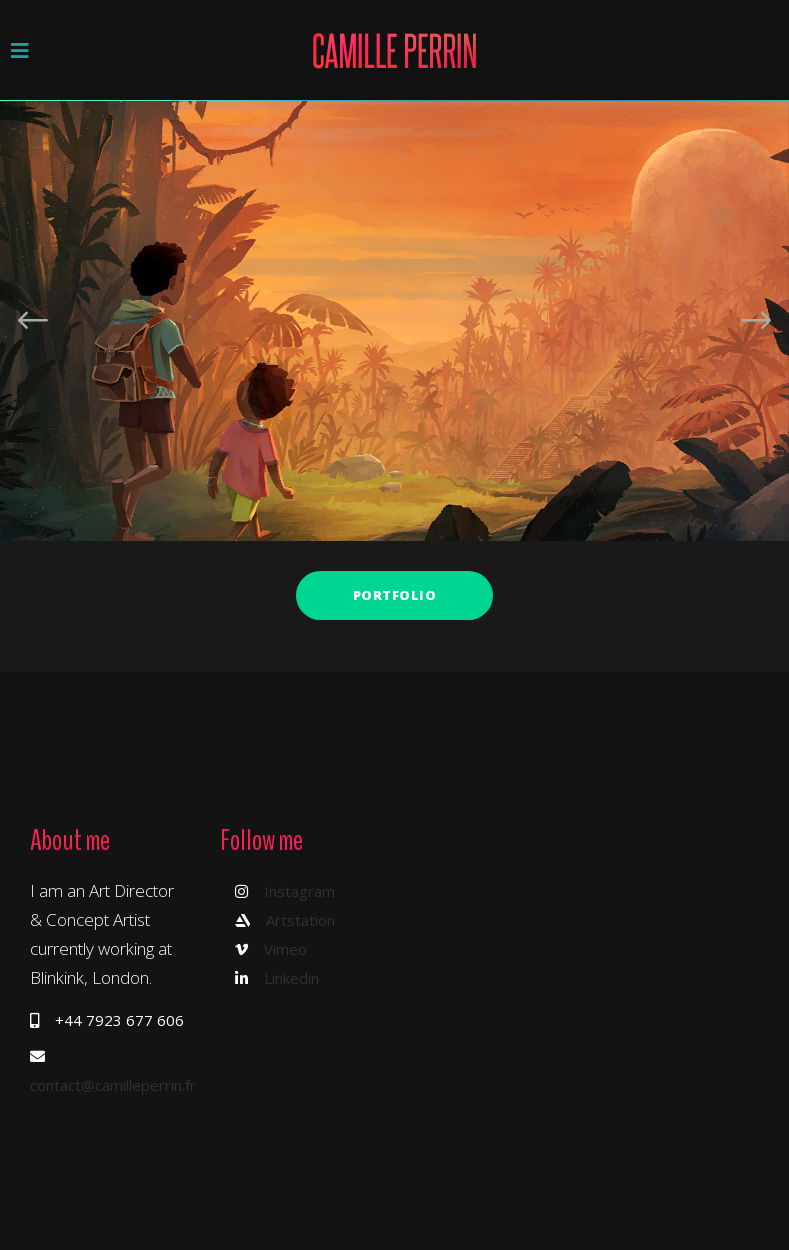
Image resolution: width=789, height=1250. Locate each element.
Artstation (300, 920)
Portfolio (395, 595)
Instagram (299, 891)
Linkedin (291, 978)
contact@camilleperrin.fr (113, 1085)
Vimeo (285, 949)
